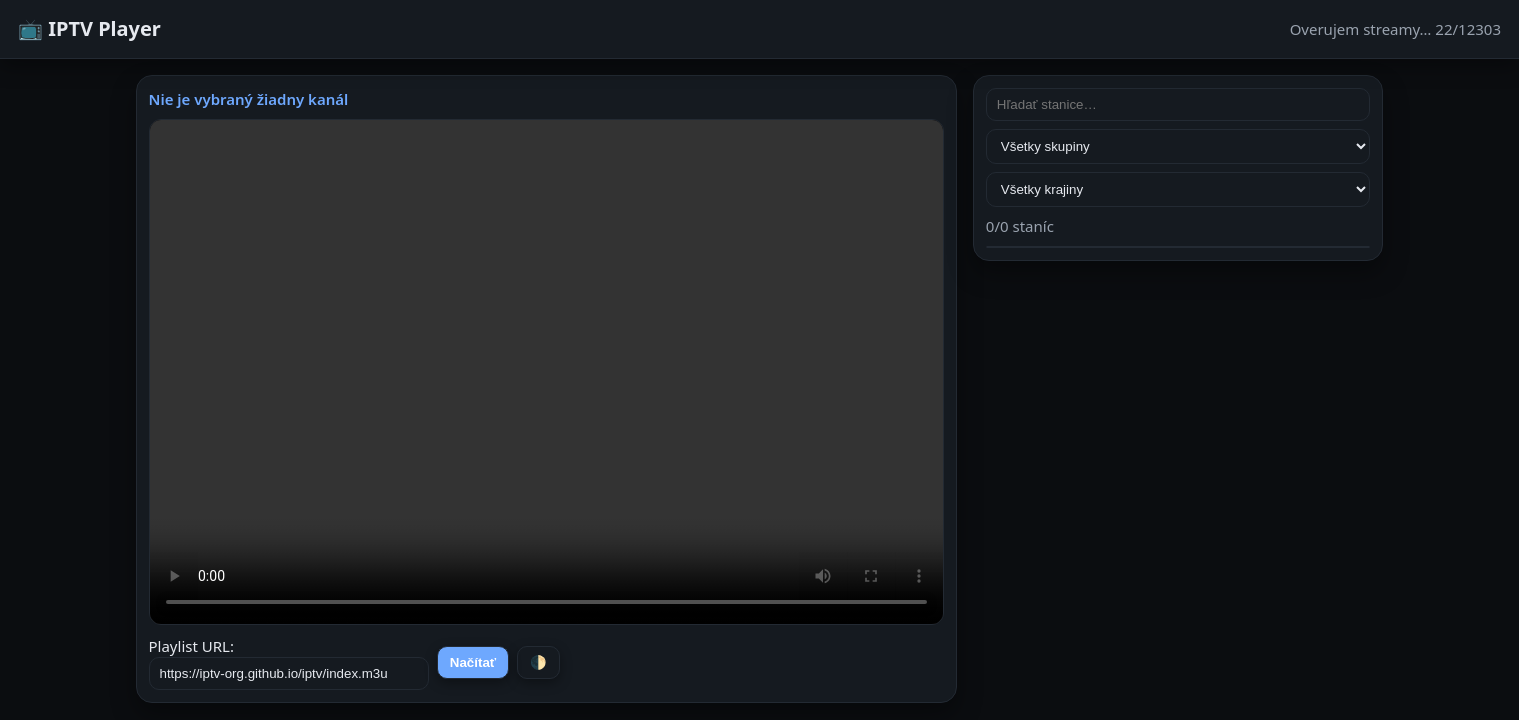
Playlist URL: (289, 663)
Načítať (473, 662)
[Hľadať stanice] (1178, 104)
